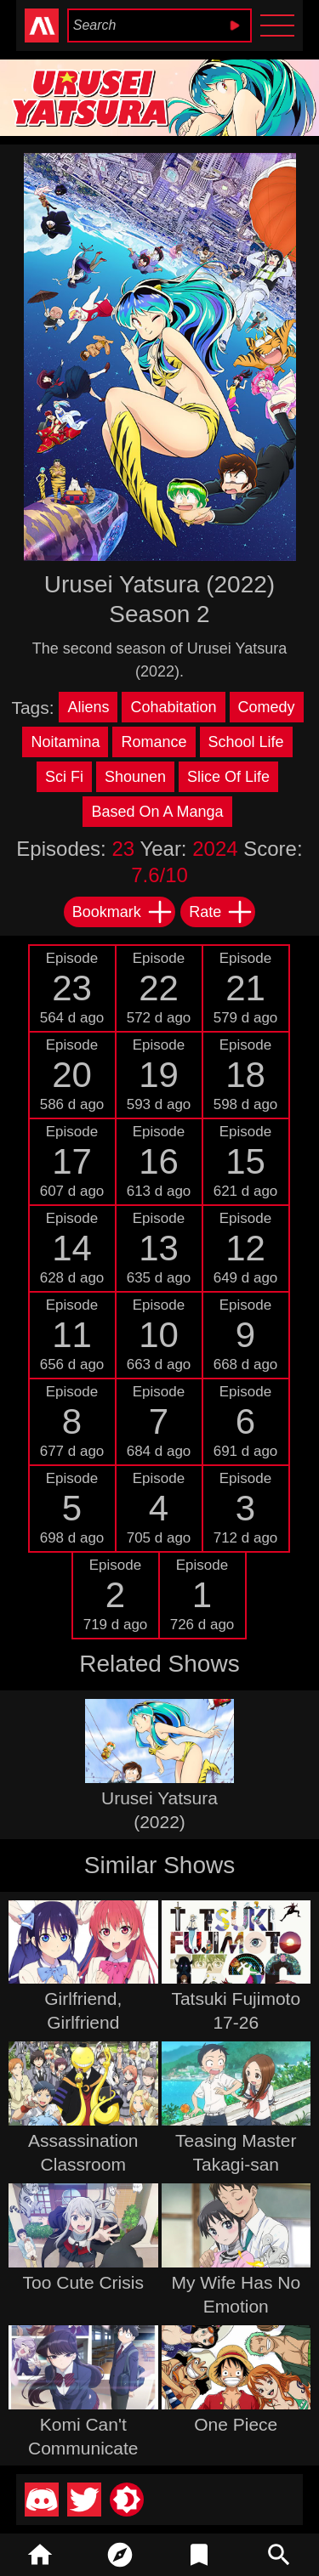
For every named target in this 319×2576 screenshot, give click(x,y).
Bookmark (123, 912)
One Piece (235, 2424)
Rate (221, 912)
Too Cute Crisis (83, 2282)
